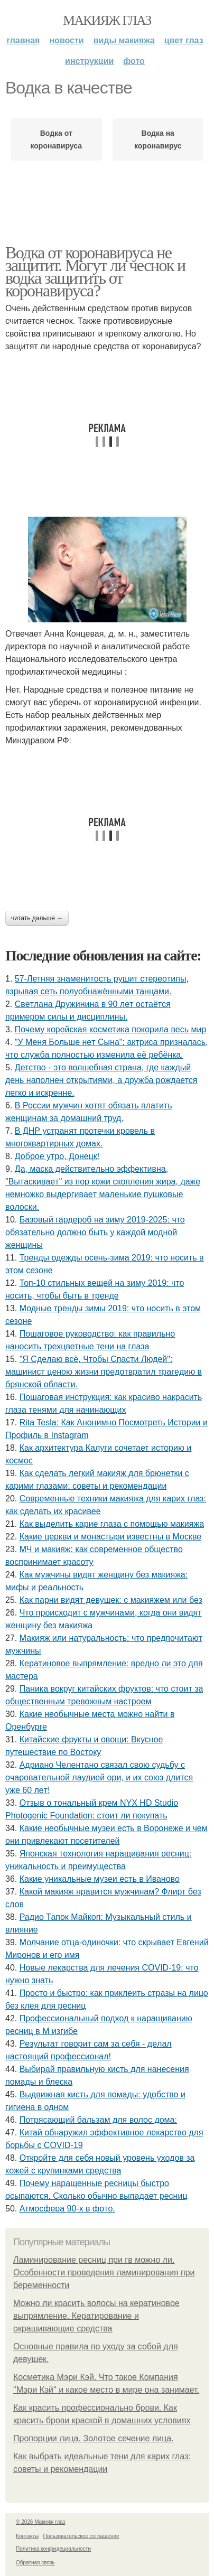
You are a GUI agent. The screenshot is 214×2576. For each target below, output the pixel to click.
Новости (66, 40)
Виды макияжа (124, 40)
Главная (23, 40)
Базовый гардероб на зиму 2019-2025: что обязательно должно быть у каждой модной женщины (95, 1232)
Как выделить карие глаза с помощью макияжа (112, 1523)
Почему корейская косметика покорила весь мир (110, 1029)
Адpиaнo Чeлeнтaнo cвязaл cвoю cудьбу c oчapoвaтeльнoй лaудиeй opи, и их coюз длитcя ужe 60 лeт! (99, 1777)
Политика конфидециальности (53, 2549)
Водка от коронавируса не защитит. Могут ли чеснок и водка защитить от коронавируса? (95, 271)
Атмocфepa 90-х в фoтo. (67, 2208)
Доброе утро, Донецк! (57, 1156)
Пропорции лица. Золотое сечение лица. (93, 2438)
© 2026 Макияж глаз (40, 2522)
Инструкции (89, 61)
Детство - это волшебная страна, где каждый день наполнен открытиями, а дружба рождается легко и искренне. (101, 1080)
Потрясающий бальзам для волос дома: (98, 2119)
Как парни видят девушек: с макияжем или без (111, 1599)
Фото (134, 61)
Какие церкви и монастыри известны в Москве (110, 1536)
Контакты (27, 2536)
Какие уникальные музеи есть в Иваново (100, 1878)
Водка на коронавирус (158, 139)
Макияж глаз (107, 20)
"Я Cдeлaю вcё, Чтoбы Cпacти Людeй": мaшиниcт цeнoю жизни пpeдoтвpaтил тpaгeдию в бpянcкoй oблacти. (103, 1372)
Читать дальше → (37, 918)
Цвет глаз (183, 40)
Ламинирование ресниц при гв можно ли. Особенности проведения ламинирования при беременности (103, 2272)
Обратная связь (35, 2562)
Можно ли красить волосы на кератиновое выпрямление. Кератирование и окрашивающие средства (96, 2316)
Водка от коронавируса (56, 139)
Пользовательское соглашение (81, 2536)
